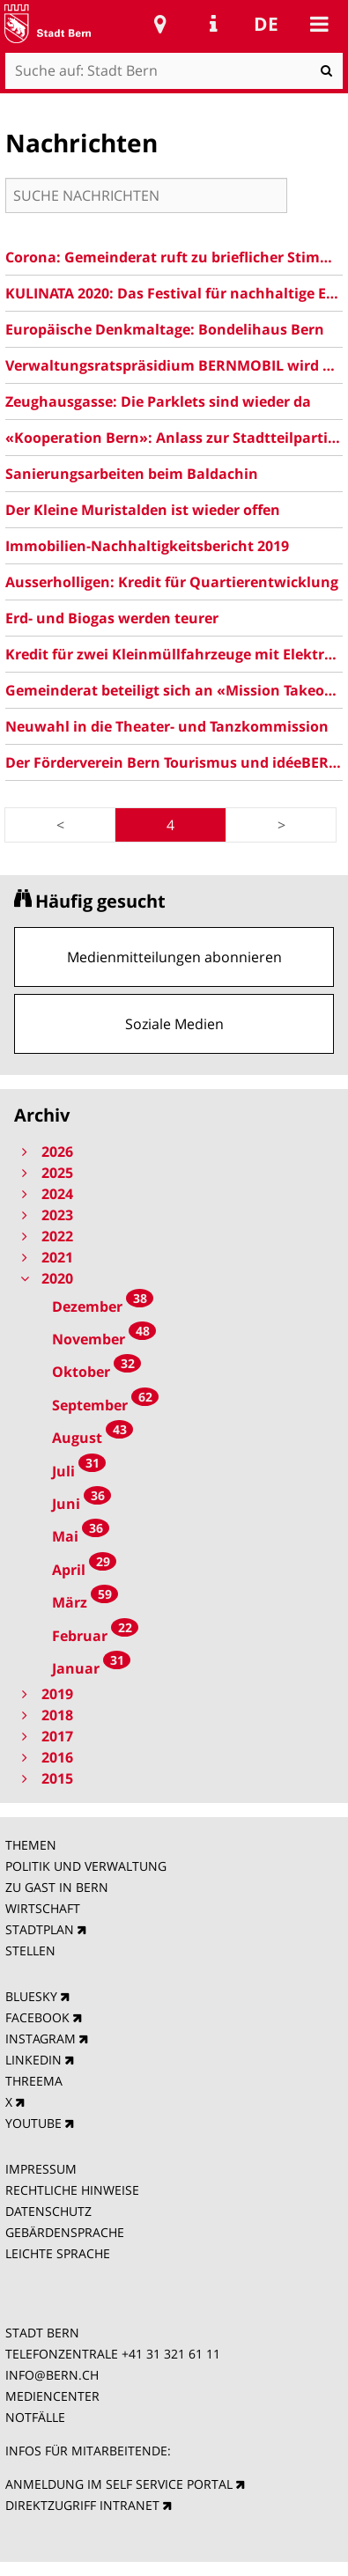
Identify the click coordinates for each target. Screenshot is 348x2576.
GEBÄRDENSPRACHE (64, 2232)
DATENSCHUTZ (48, 2211)
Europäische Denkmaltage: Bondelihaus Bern (164, 329)
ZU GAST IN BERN (56, 1887)
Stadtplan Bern (160, 24)
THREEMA (34, 2080)
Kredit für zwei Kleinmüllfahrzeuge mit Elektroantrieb (174, 654)
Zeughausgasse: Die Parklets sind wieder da (158, 401)
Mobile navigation (319, 24)
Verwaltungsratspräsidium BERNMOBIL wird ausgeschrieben (174, 365)
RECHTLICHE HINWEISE (72, 2190)
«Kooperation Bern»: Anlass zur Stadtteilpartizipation (174, 437)
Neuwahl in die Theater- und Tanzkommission (167, 726)
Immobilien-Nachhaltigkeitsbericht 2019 (147, 546)
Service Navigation (213, 24)
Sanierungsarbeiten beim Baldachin (131, 473)
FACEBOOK (37, 2017)
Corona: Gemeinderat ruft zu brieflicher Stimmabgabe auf (174, 257)
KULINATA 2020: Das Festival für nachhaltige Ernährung (174, 293)
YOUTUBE (33, 2123)
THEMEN (30, 1844)
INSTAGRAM (40, 2038)
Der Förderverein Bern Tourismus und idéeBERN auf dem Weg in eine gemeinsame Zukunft (174, 762)
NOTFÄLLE (35, 2417)
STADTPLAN (39, 1929)
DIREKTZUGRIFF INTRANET (82, 2505)
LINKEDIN (33, 2059)
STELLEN (30, 1950)
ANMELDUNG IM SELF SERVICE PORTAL (119, 2484)
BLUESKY (31, 1996)
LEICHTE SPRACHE (57, 2253)
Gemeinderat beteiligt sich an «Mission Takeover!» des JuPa (174, 690)
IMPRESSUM (41, 2168)
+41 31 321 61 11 (171, 2353)
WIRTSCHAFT (42, 1908)
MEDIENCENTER (52, 2396)
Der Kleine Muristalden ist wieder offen (142, 509)
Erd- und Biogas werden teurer (111, 618)
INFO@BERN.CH (52, 2374)
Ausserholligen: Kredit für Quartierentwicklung (171, 582)
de (266, 23)
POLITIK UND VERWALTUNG (86, 1866)
